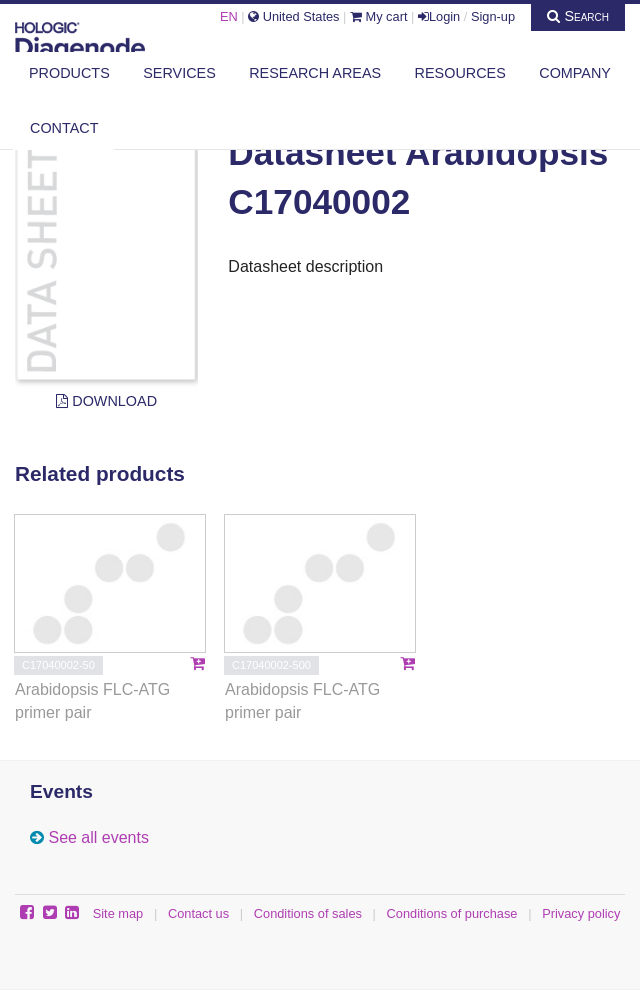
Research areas (315, 73)
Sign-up (493, 16)
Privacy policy (581, 913)
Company (575, 73)
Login (439, 16)
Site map (118, 913)
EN (229, 16)
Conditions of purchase (452, 913)
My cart (379, 16)
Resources (460, 73)
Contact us (198, 913)
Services (179, 73)
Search (578, 16)
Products (69, 73)
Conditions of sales (308, 913)
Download (106, 401)
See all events (98, 837)
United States (293, 16)
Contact (64, 128)
